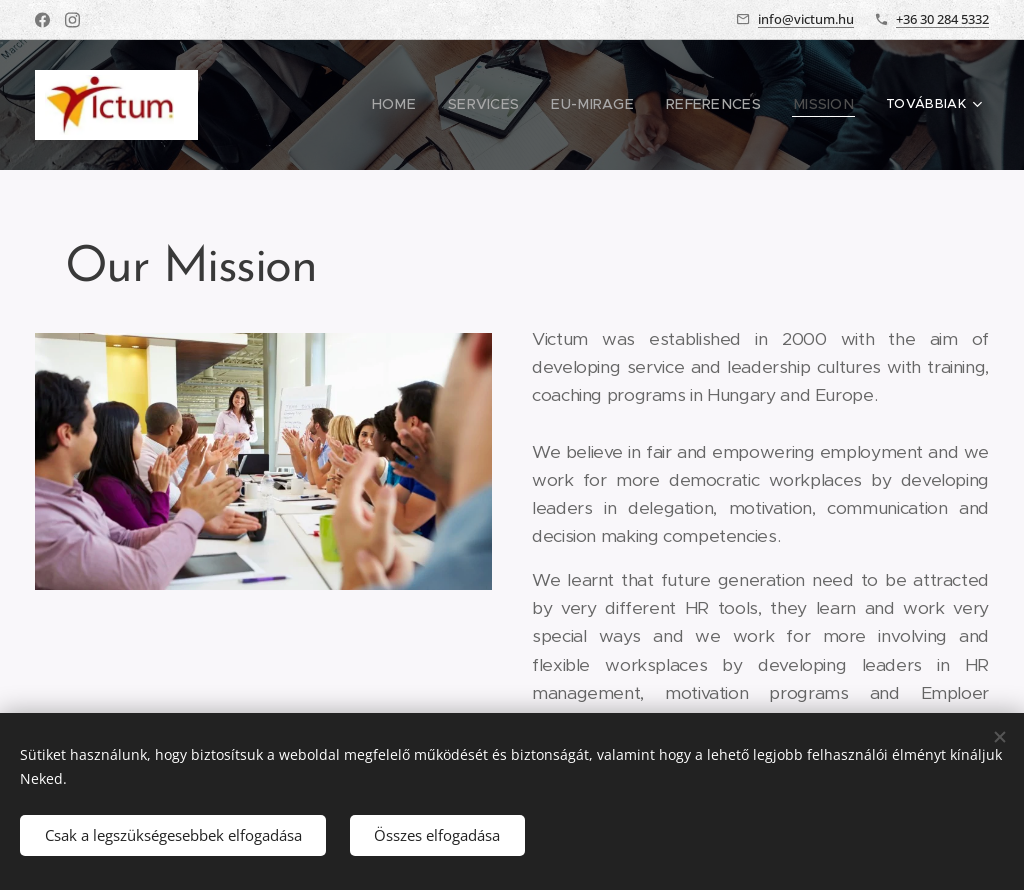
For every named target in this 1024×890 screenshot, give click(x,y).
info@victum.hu (806, 19)
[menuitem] (419, 105)
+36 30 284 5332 (942, 19)
